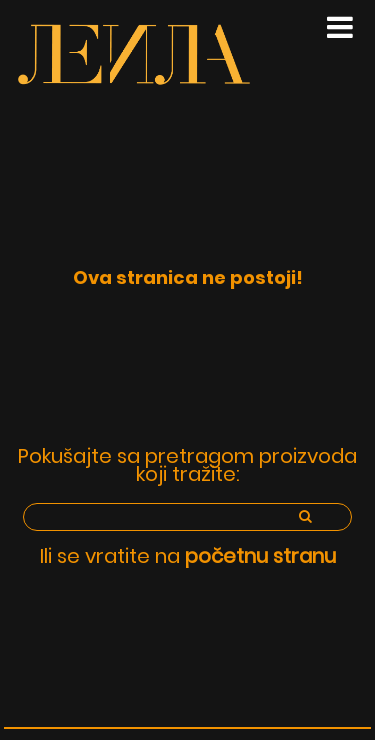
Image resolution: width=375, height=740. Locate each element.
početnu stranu (260, 556)
